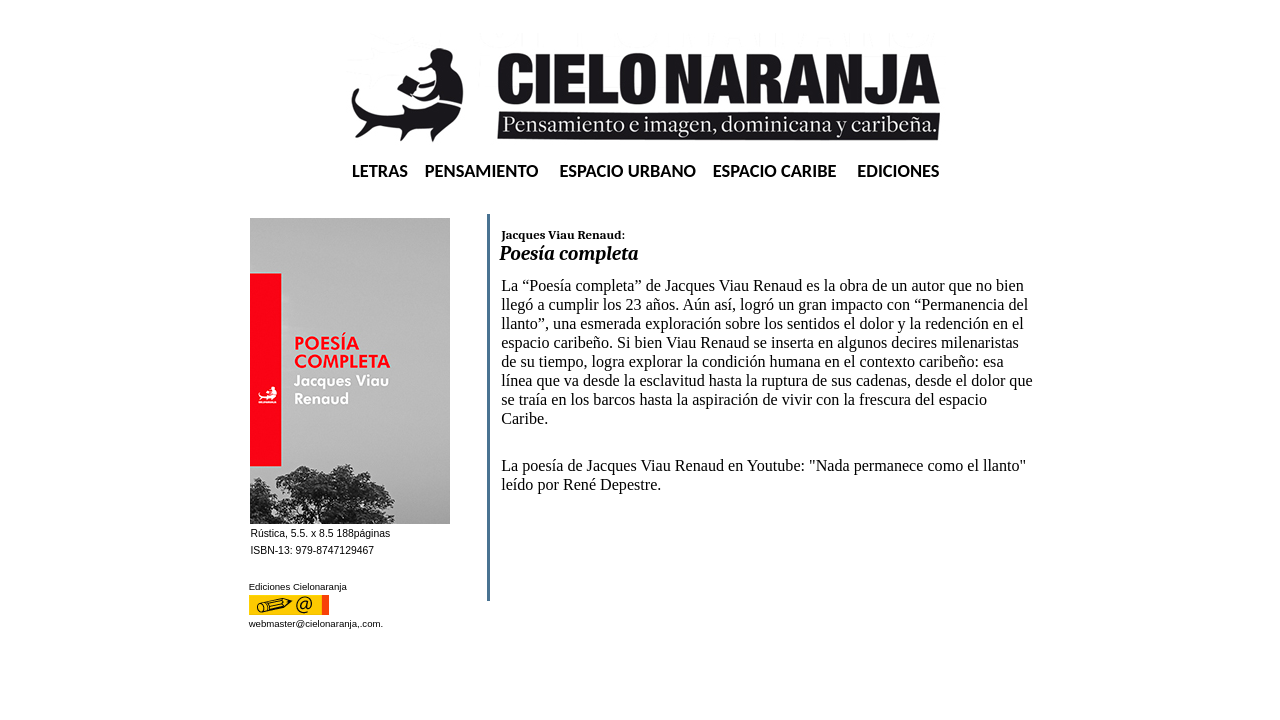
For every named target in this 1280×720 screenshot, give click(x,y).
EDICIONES (898, 170)
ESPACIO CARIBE (775, 170)
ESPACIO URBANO (627, 170)
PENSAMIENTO (482, 170)
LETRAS (380, 170)
